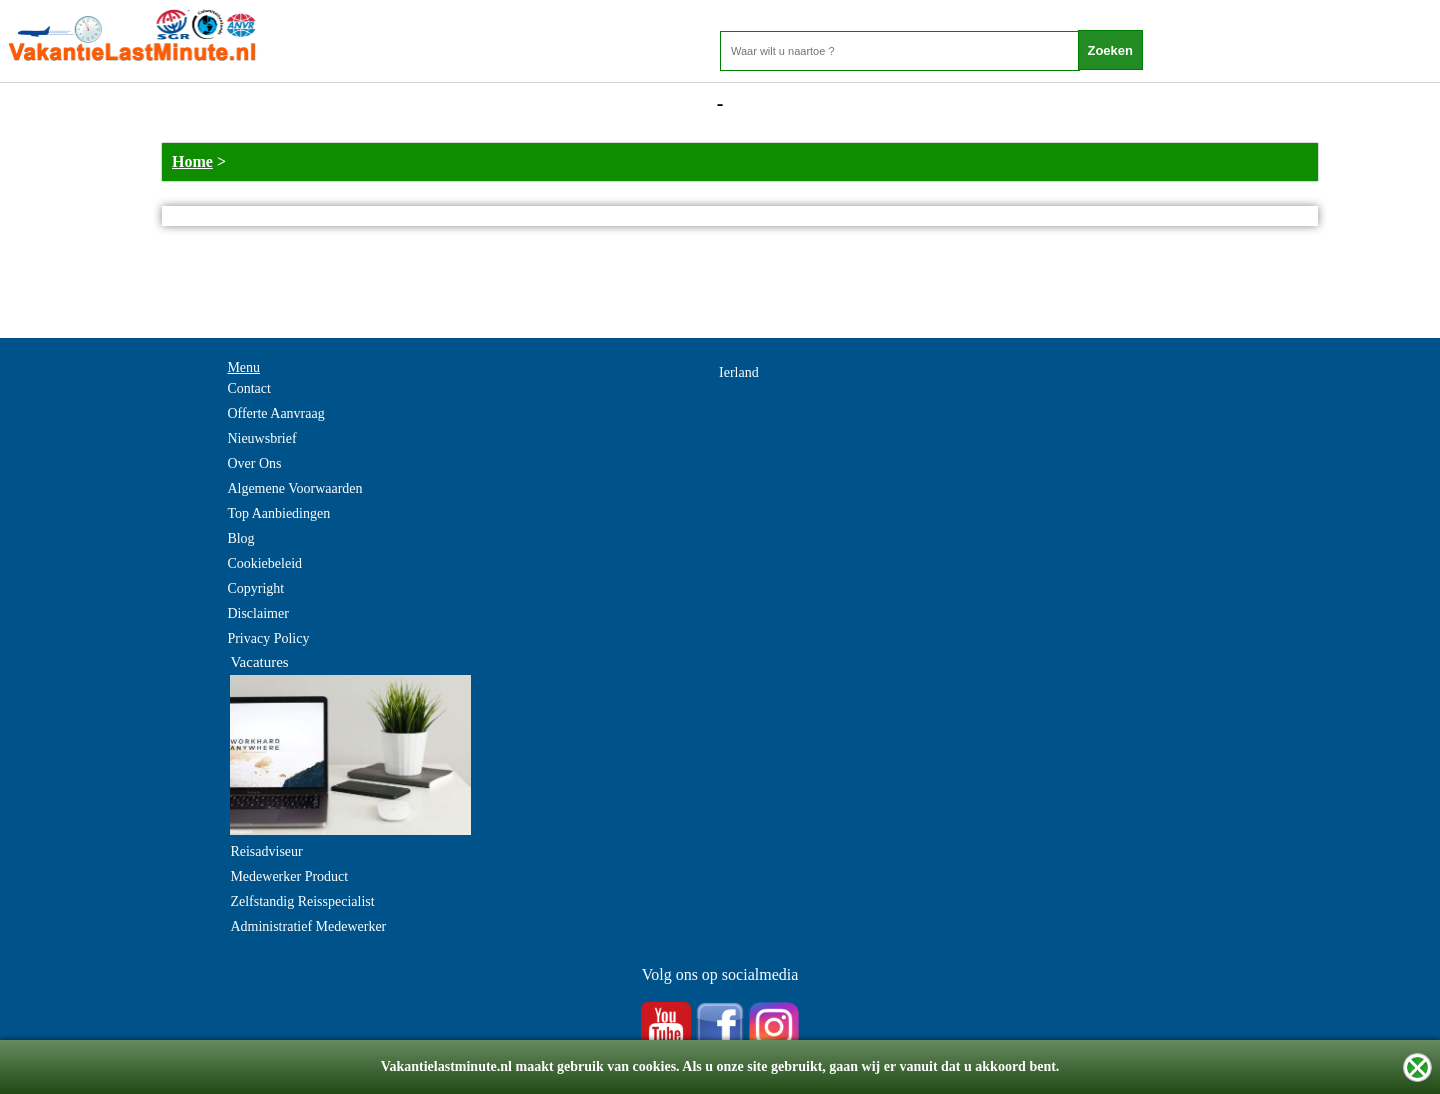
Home (192, 161)
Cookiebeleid (264, 563)
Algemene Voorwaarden (294, 488)
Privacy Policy (268, 638)
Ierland (739, 372)
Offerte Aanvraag (275, 413)
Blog (240, 538)
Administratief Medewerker (308, 926)
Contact (249, 388)
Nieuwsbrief (261, 438)
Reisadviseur (266, 851)
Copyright (255, 588)
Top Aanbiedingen (278, 513)
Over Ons (254, 463)
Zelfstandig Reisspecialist (302, 901)
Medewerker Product (289, 876)
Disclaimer (257, 613)
